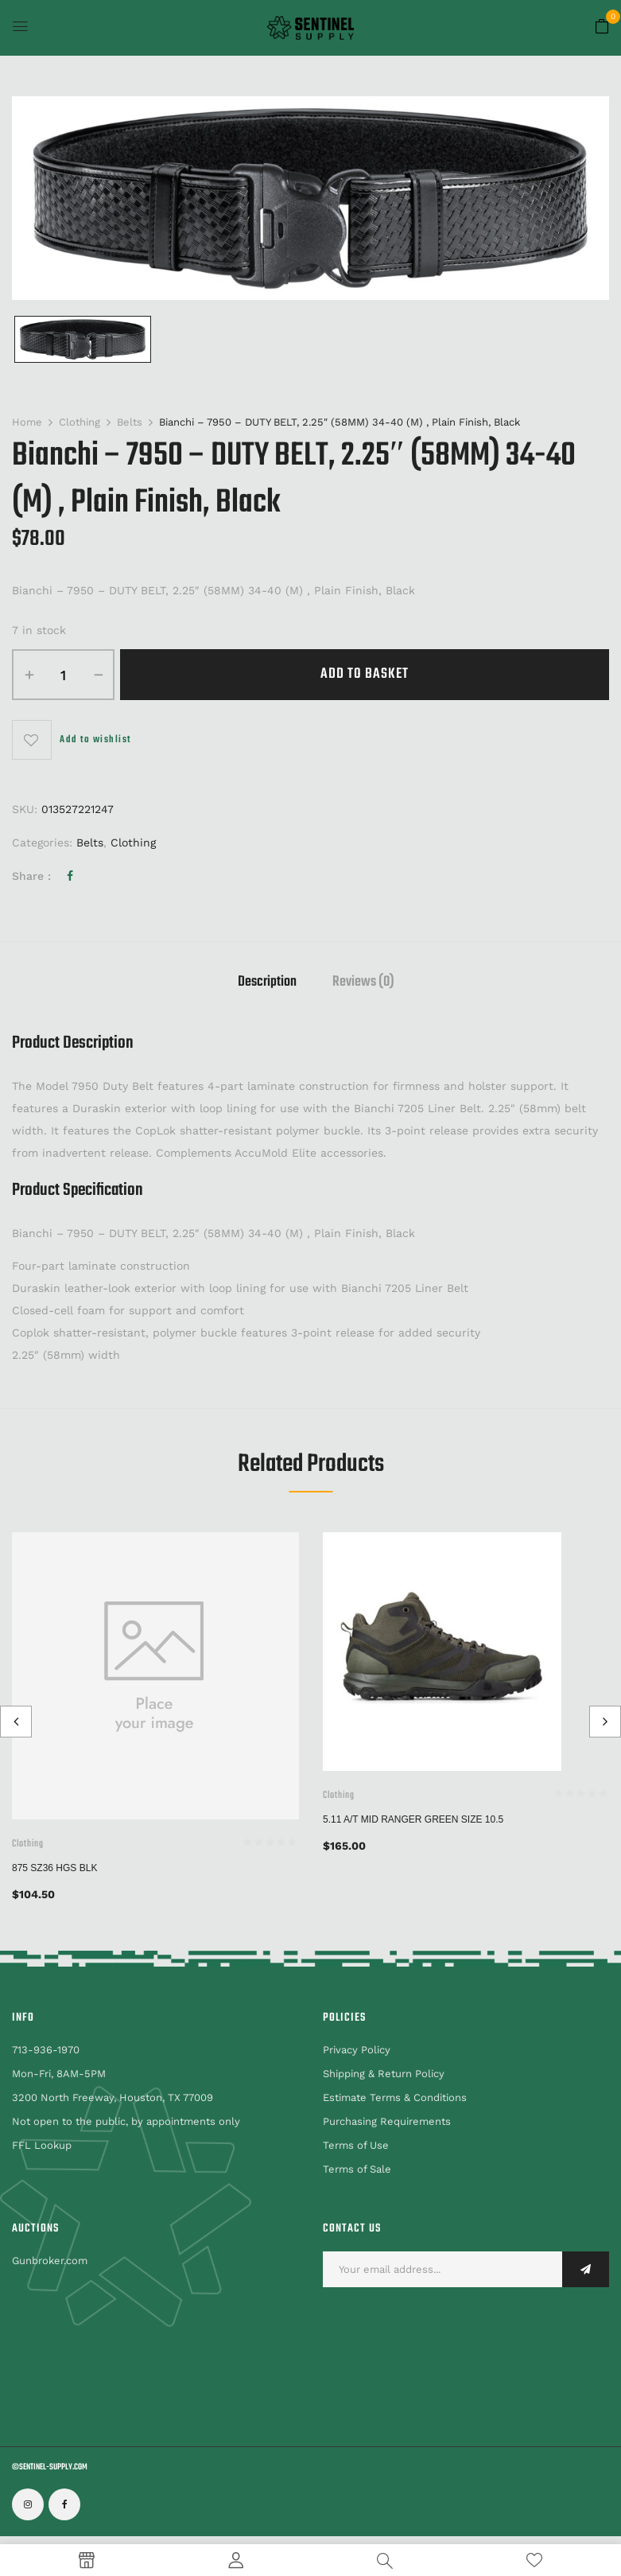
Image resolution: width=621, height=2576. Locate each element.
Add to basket (364, 674)
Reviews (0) (363, 984)
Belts (129, 422)
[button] (602, 27)
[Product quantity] (63, 674)
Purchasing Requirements (387, 2121)
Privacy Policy (356, 2050)
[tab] (267, 984)
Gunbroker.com (49, 2261)
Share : (31, 876)
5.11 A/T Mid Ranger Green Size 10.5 (413, 1819)
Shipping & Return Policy (383, 2074)
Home (27, 422)
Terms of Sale (357, 2169)
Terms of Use (356, 2145)
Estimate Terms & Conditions (395, 2097)
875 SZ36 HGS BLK (54, 1868)
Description (267, 984)
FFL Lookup (42, 2145)
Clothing (79, 422)
